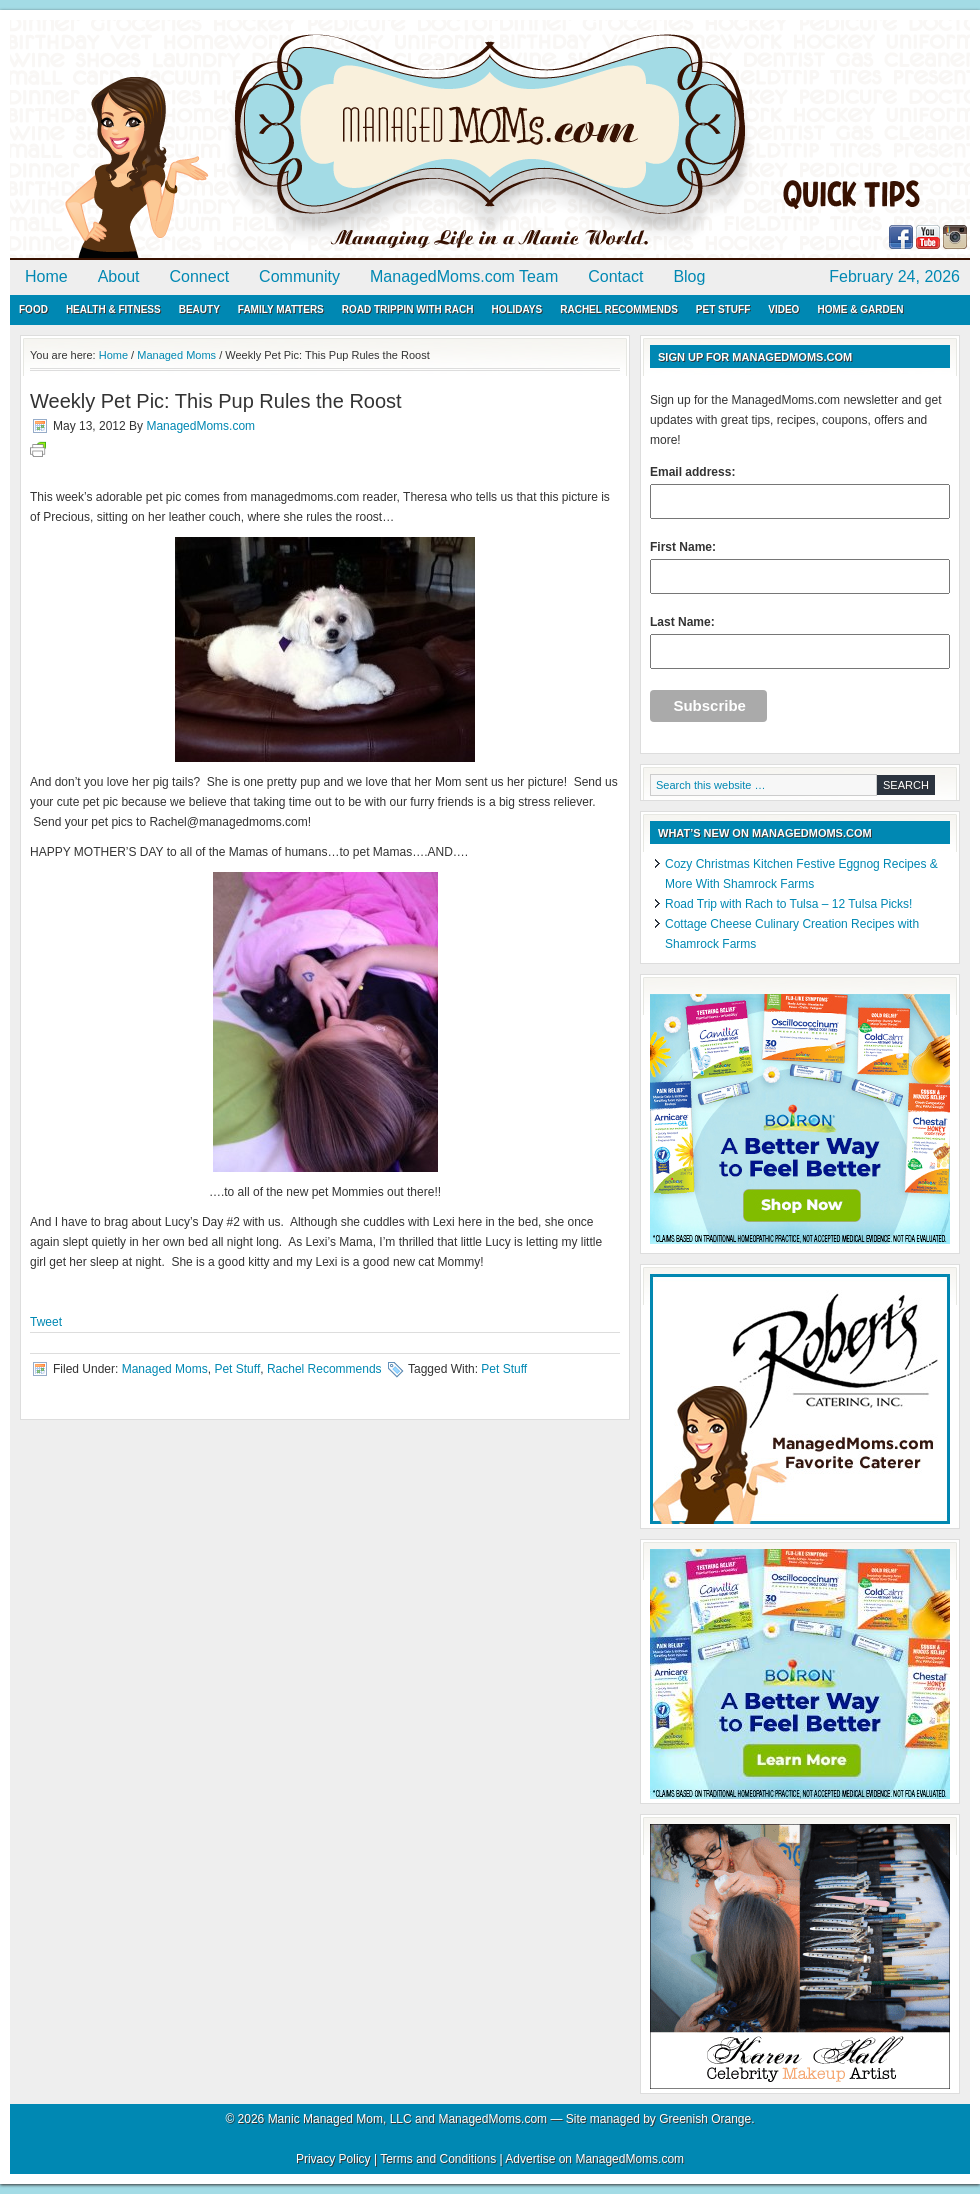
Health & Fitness (113, 309)
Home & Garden (860, 309)
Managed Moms (165, 1369)
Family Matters (281, 309)
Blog (689, 276)
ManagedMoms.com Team (464, 276)
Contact (615, 276)
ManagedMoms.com (240, 140)
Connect (200, 276)
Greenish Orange (705, 2119)
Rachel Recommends (619, 309)
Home (46, 276)
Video (783, 309)
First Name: (800, 567)
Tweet (46, 1322)
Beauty (199, 309)
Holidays (516, 309)
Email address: (800, 492)
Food (33, 309)
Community (299, 276)
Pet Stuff (723, 309)
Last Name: (800, 642)
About (119, 276)
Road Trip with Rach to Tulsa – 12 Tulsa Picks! (788, 904)
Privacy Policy (333, 2159)
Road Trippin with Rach (408, 309)
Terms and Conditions (438, 2159)
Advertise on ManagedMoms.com (594, 2159)
